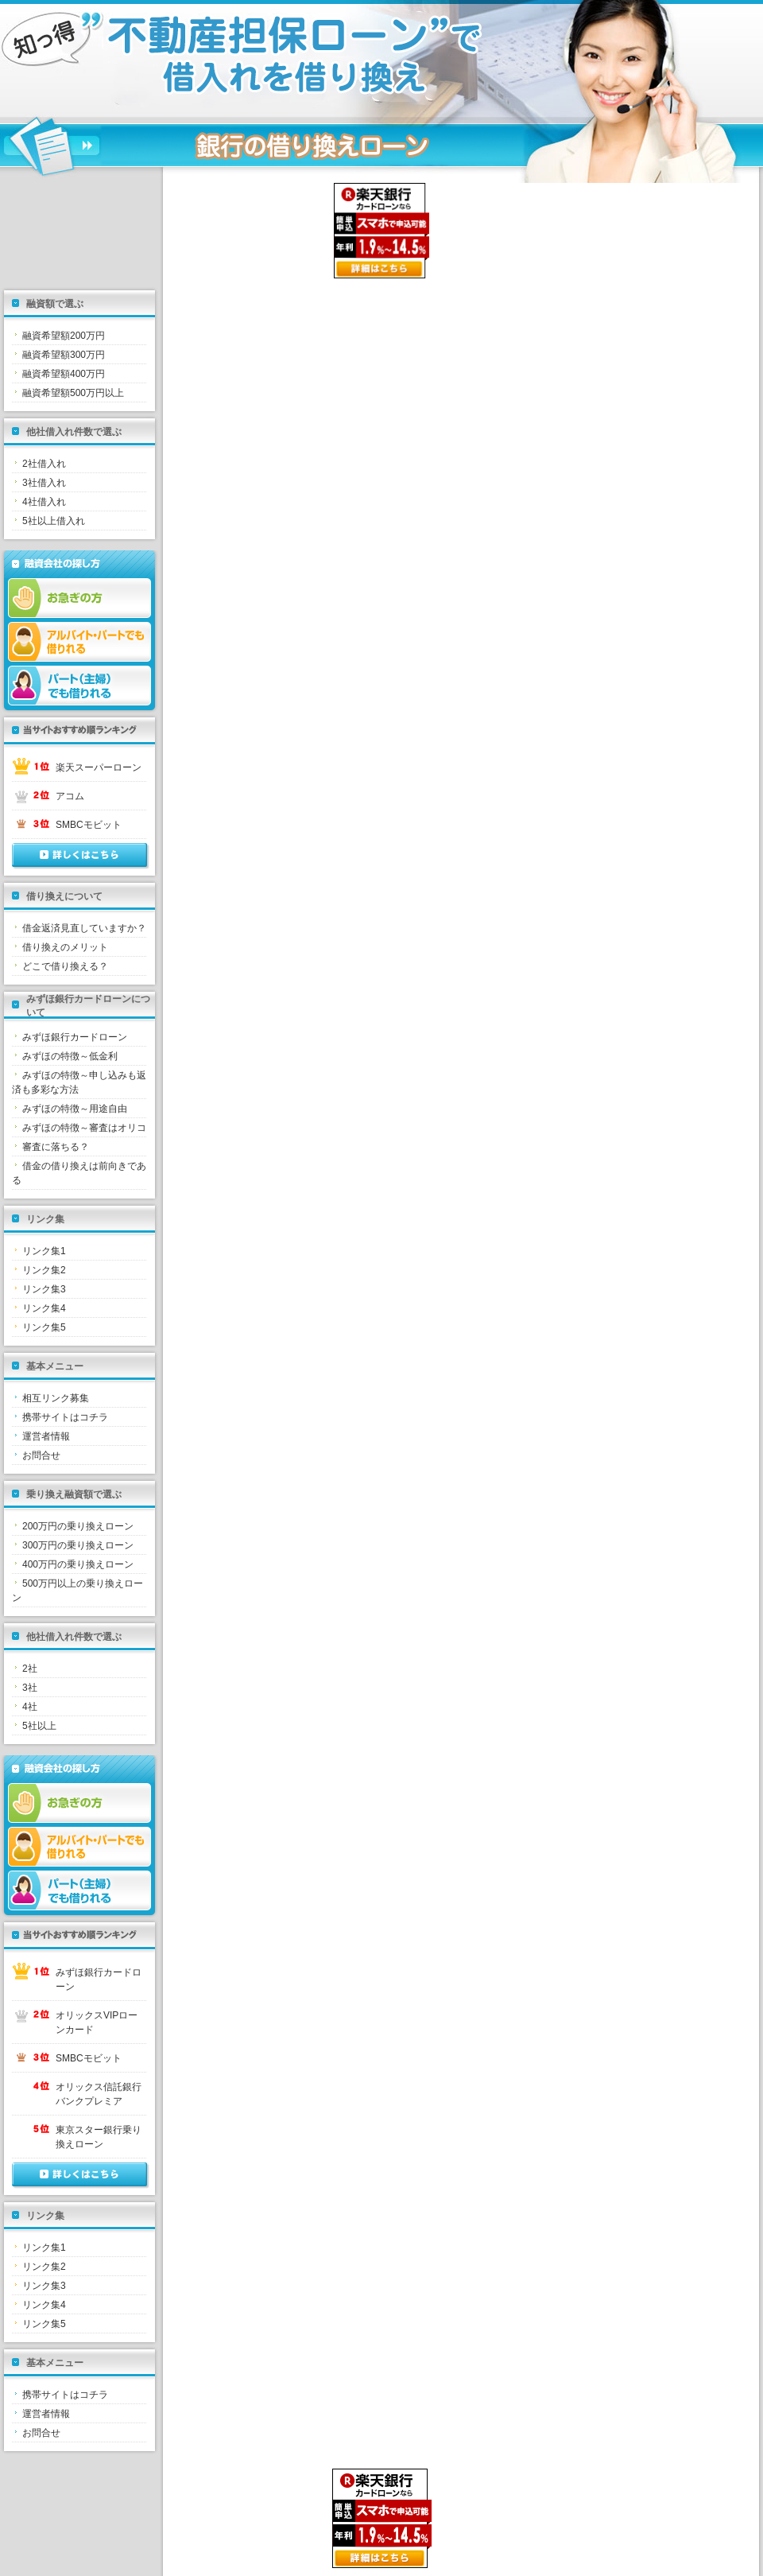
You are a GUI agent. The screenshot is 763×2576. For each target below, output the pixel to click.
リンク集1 (44, 1251)
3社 (29, 1687)
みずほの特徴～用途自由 (74, 1108)
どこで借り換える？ (65, 966)
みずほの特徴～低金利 (70, 1056)
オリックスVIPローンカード (96, 2022)
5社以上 (39, 1725)
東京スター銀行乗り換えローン (98, 2137)
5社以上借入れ (53, 520)
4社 (29, 1706)
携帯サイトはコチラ (65, 1417)
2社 (29, 1668)
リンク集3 (44, 1289)
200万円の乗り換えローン (78, 1526)
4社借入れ (44, 501)
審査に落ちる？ (55, 1146)
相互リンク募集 (55, 1398)
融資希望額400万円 (63, 373)
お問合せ (41, 1455)
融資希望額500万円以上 (73, 392)
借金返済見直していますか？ (84, 928)
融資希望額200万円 (63, 335)
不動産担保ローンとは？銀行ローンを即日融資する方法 (210, 60)
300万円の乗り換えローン (78, 1545)
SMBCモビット (89, 824)
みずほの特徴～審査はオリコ (84, 1127)
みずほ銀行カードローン (74, 1037)
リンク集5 (44, 1327)
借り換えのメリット (65, 947)
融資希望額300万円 (63, 354)
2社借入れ (44, 463)
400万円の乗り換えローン (78, 1564)
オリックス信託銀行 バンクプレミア (101, 2094)
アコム (70, 796)
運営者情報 (46, 1436)
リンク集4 (44, 1308)
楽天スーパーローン (98, 767)
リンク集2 (44, 1270)
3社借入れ (44, 482)
